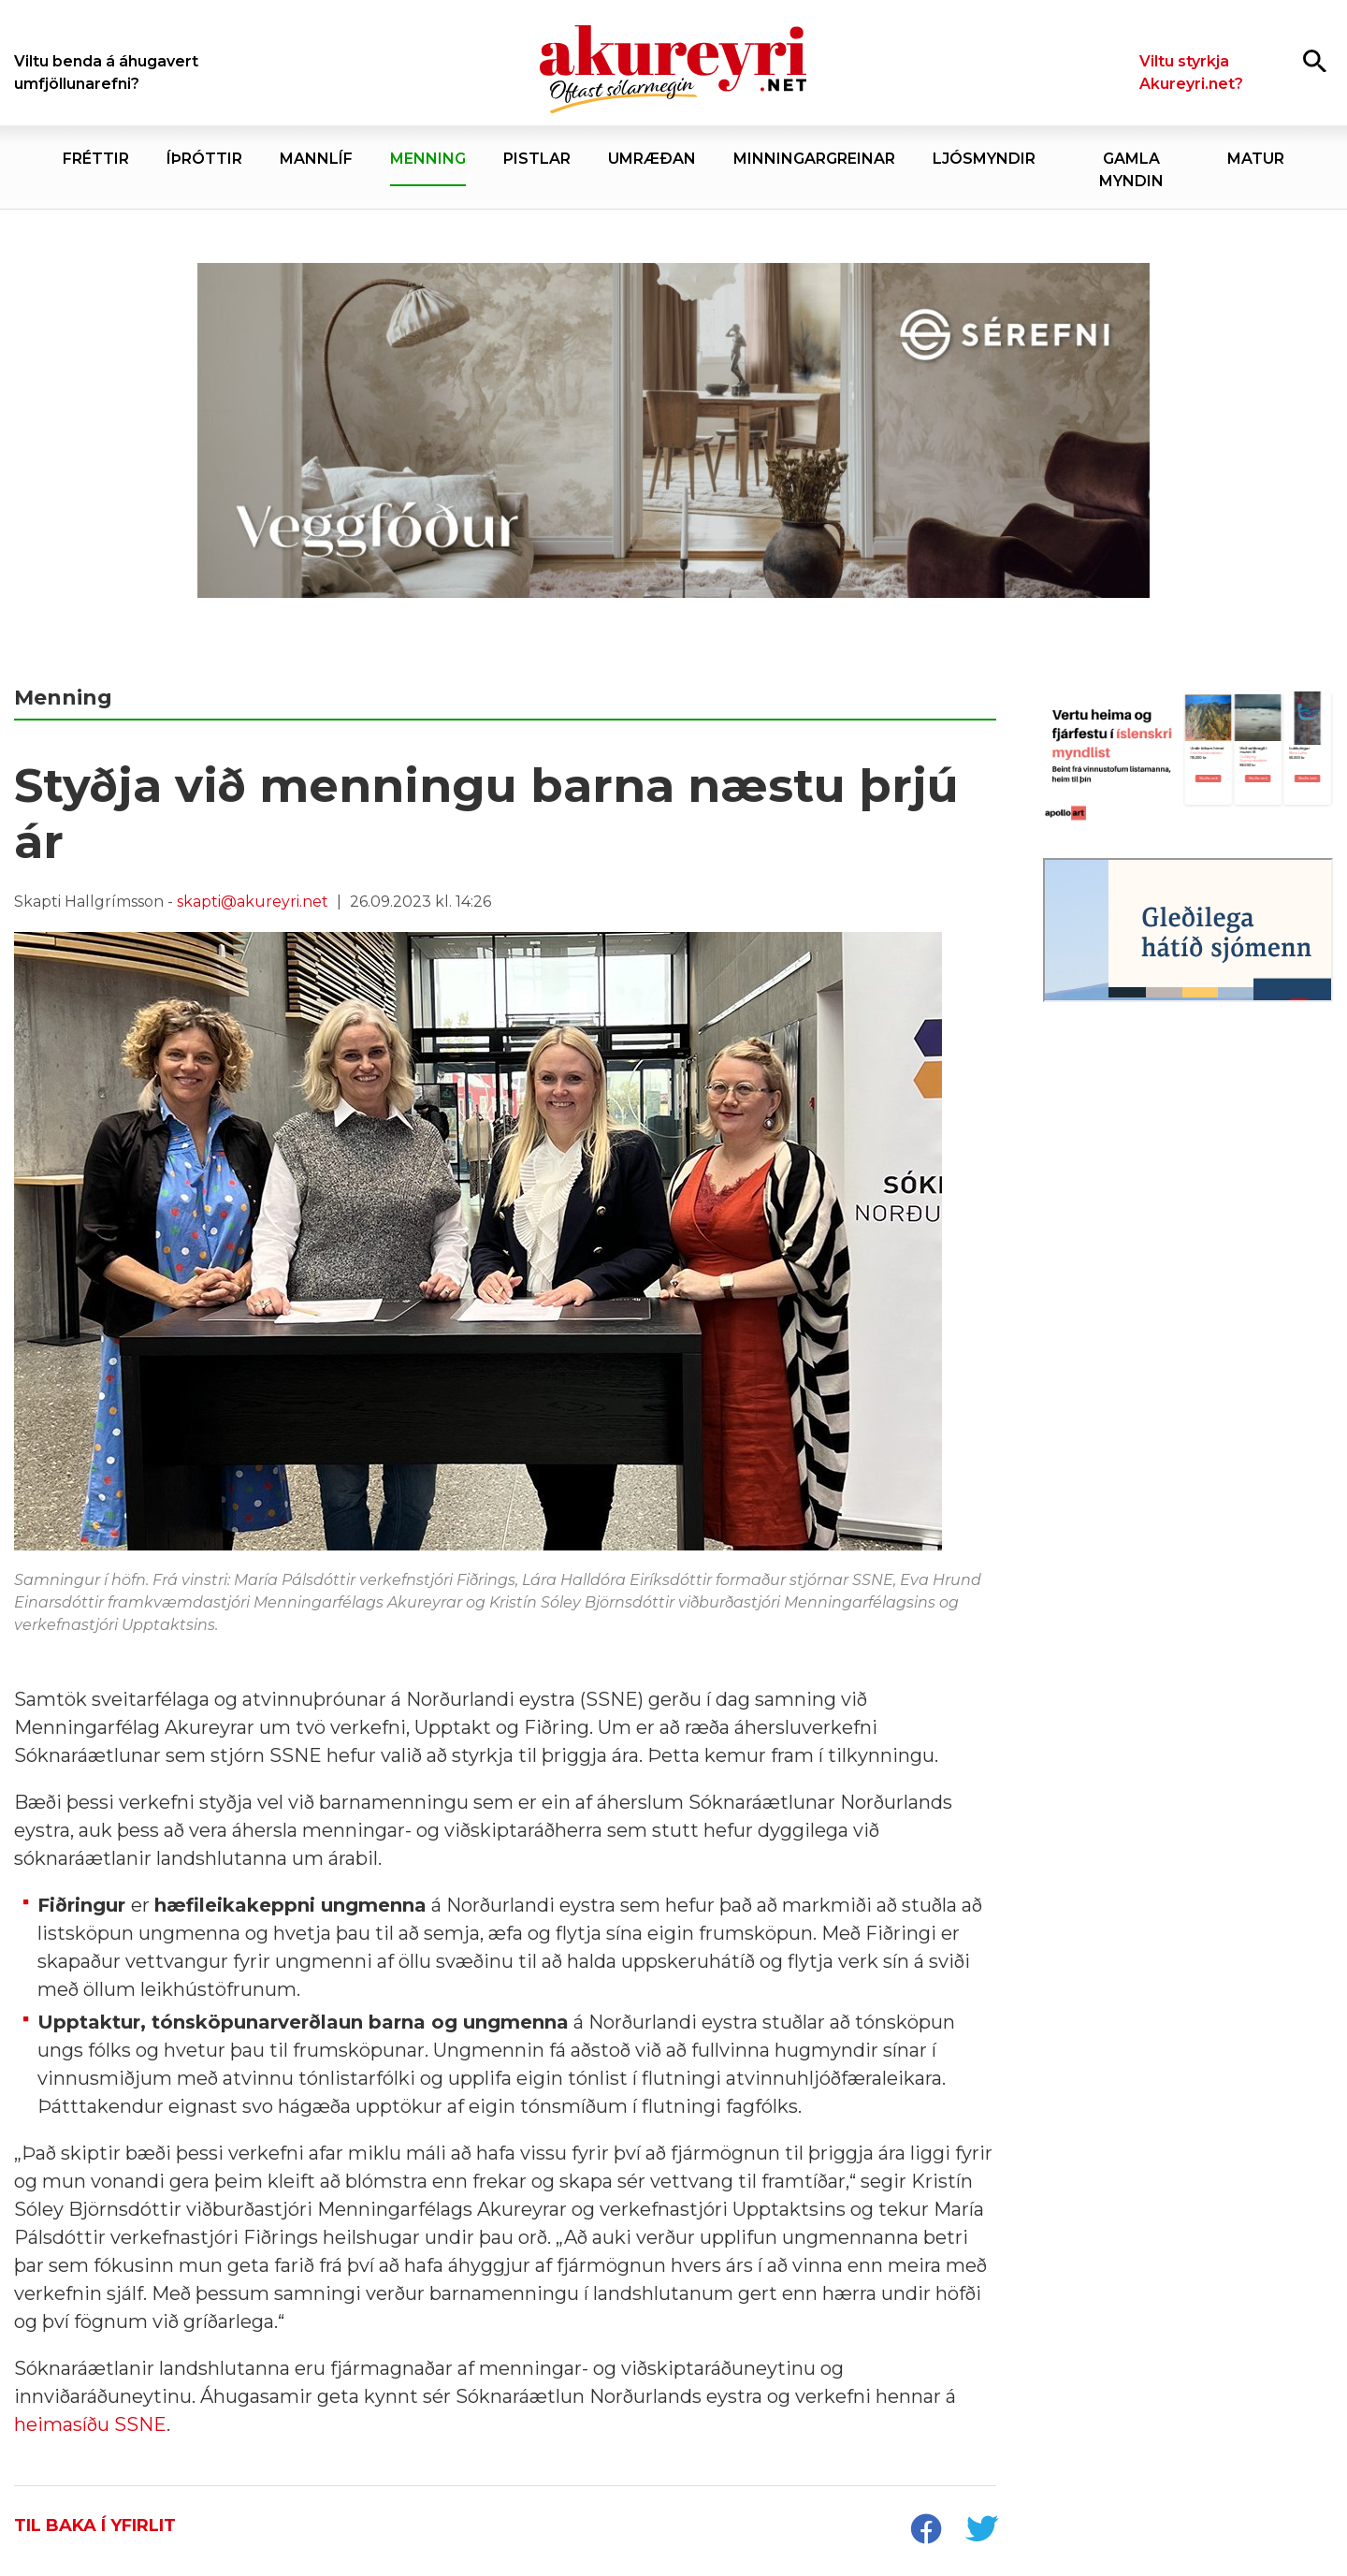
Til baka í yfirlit (95, 2525)
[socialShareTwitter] (981, 2531)
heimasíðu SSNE (90, 2424)
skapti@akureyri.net (252, 901)
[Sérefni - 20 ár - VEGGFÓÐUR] (673, 431)
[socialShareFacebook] (925, 2531)
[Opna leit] (1314, 60)
